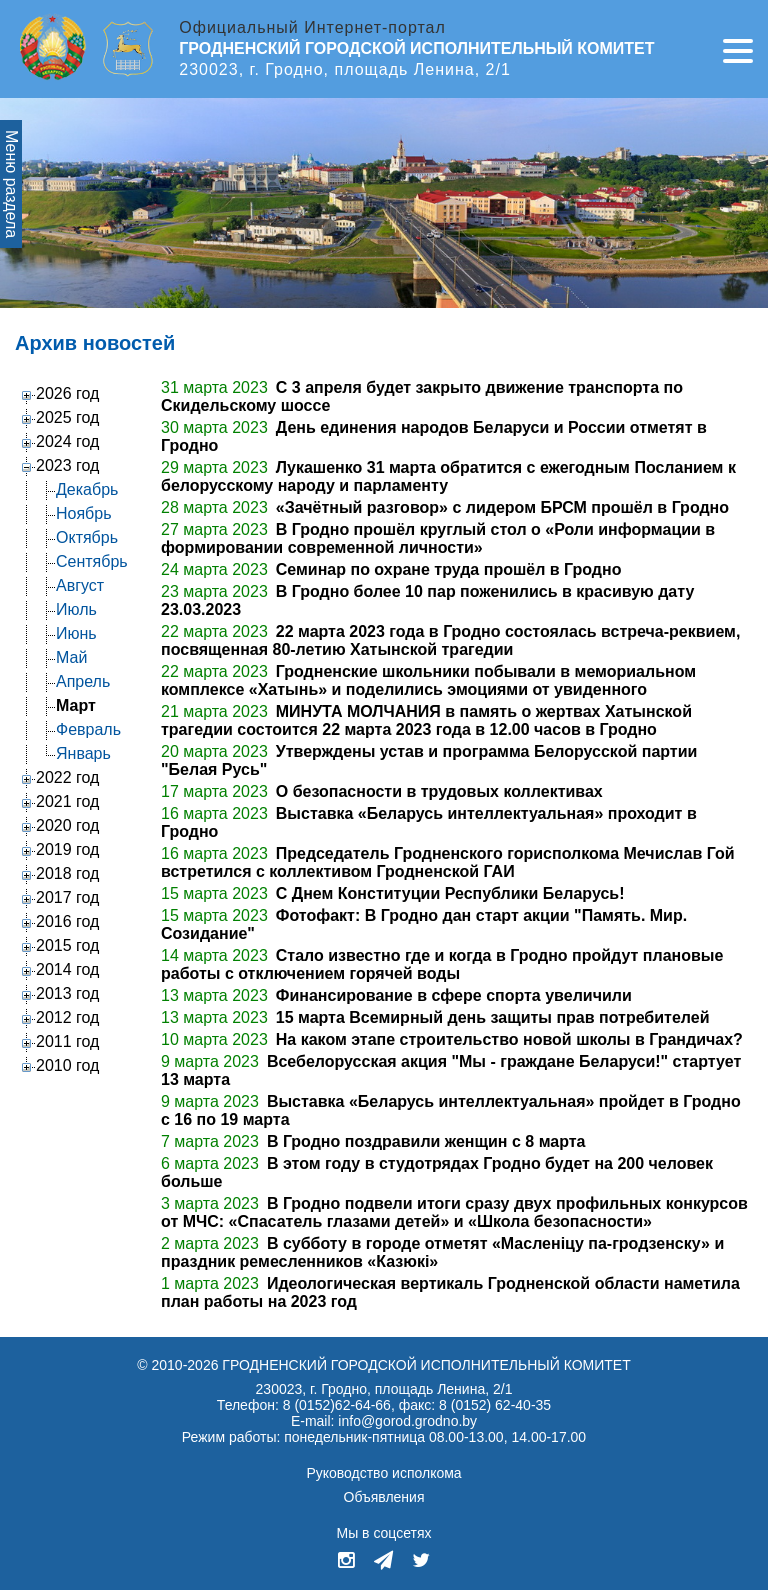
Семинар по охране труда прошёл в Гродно (449, 569)
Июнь (76, 633)
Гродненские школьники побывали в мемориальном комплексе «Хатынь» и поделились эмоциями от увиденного (428, 680)
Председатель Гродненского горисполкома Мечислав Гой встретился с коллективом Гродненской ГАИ (448, 862)
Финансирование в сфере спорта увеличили (454, 995)
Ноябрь (84, 513)
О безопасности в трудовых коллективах (439, 791)
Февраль (88, 729)
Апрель (83, 681)
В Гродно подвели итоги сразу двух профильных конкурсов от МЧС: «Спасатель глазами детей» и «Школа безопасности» (454, 1212)
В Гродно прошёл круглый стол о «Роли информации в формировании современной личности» (438, 538)
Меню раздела (11, 184)
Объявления (384, 1497)
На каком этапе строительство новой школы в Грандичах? (509, 1039)
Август (80, 585)
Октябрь (87, 537)
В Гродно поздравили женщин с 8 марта (426, 1141)
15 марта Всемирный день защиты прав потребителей (493, 1017)
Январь (83, 753)
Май (71, 657)
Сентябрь (92, 561)
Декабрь (87, 489)
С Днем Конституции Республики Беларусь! (450, 893)
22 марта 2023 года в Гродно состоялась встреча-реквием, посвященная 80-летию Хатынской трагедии (450, 640)
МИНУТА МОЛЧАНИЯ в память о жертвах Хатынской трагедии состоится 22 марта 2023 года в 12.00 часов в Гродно (426, 720)
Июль (76, 609)
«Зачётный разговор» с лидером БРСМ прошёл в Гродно (502, 507)
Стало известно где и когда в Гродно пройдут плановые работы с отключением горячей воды (442, 964)
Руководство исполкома (383, 1473)
